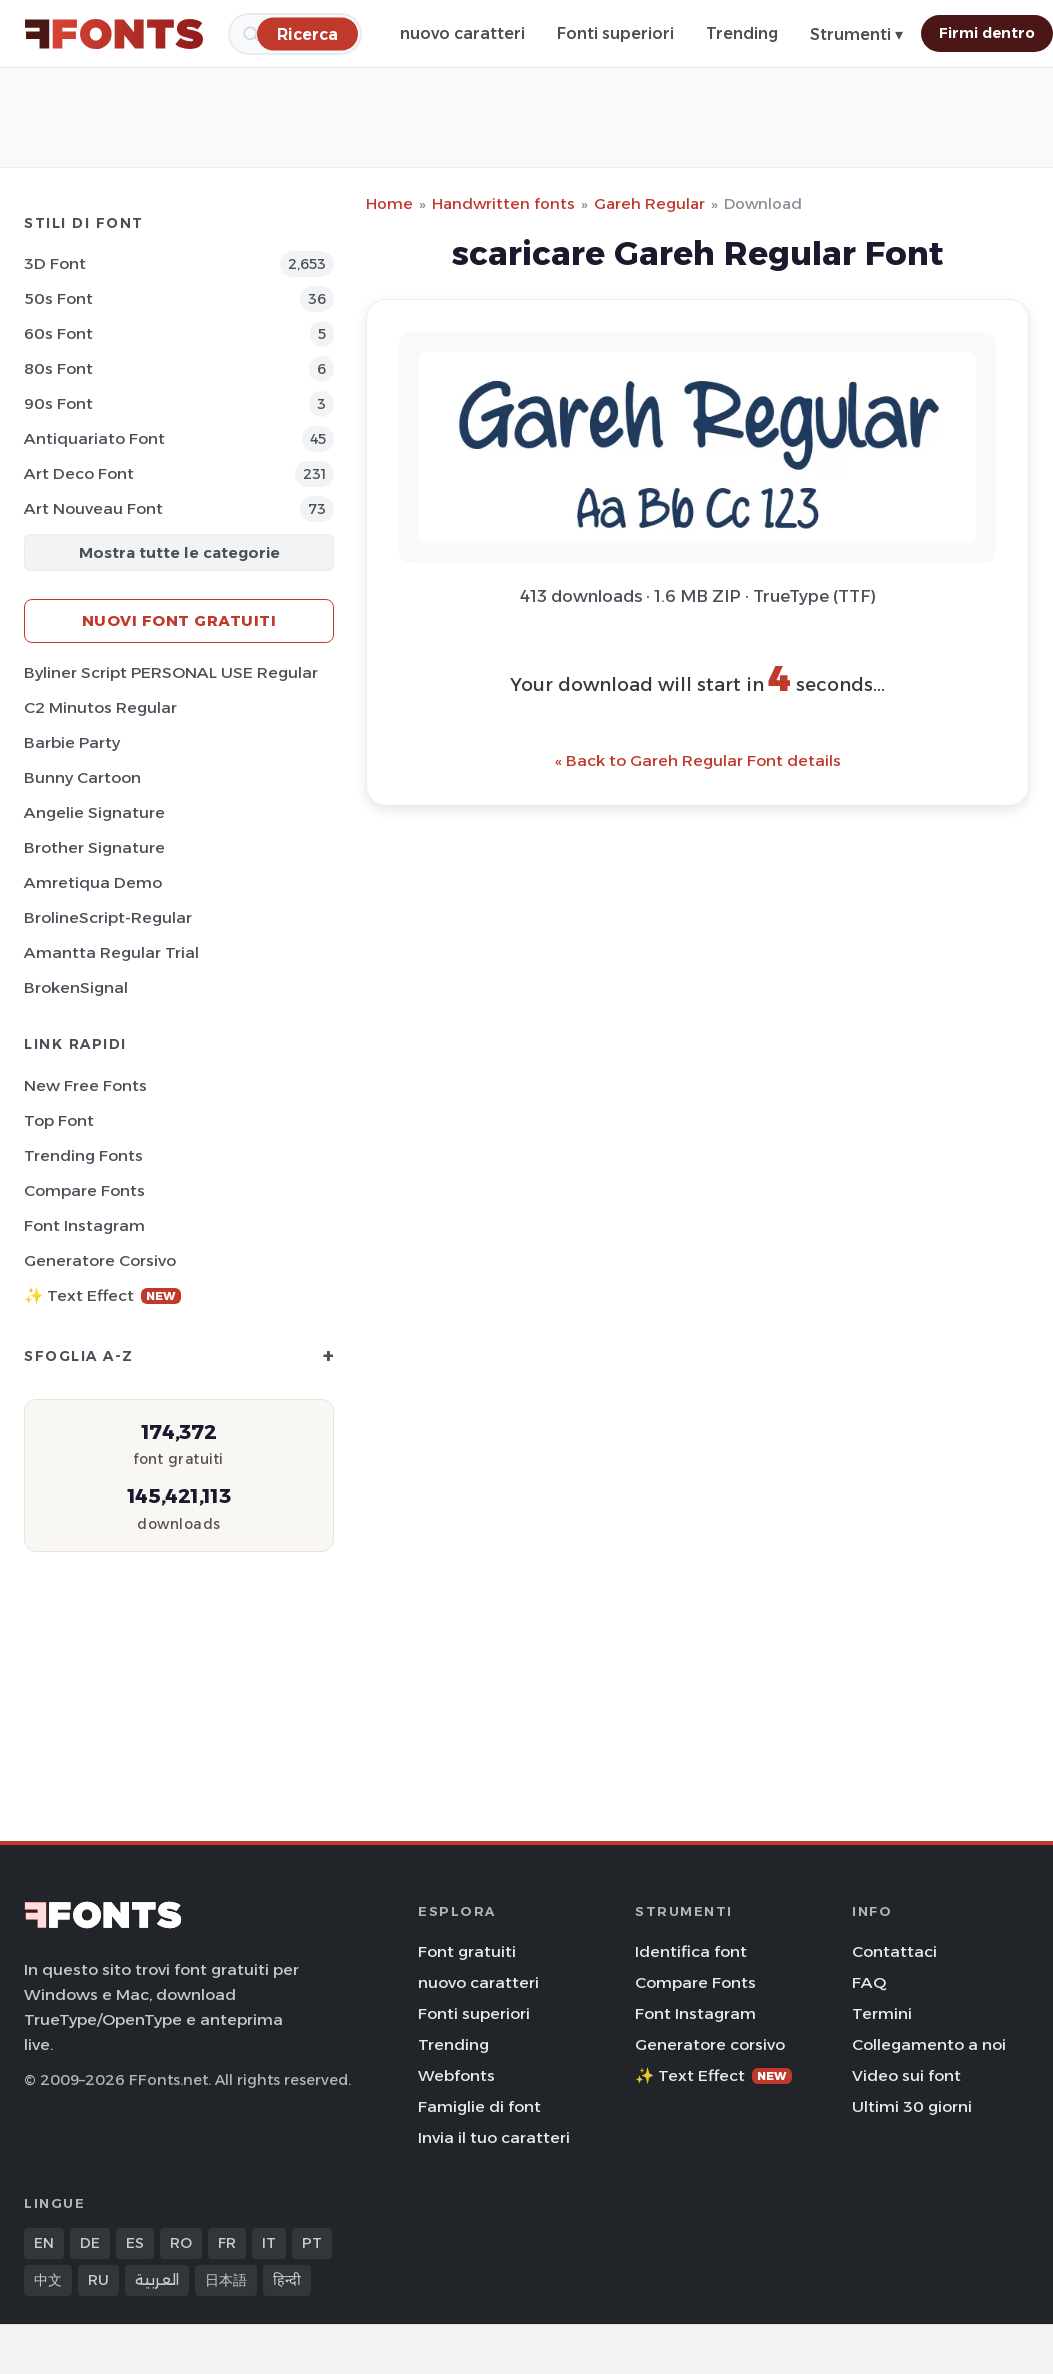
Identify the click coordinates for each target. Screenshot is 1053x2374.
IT (269, 2243)
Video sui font (906, 2075)
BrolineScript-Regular (108, 917)
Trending (742, 33)
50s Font (58, 298)
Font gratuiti (467, 1951)
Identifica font (691, 1951)
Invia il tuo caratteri (494, 2137)
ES (135, 2243)
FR (227, 2243)
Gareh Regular (649, 203)
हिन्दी (287, 2280)
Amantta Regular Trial (111, 952)
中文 (48, 2280)
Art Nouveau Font (93, 508)
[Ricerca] (307, 33)
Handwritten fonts (503, 203)
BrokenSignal (76, 987)
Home (389, 203)
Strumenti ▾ (856, 34)
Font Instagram (84, 1225)
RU (98, 2280)
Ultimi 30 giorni (912, 2106)
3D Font (55, 263)
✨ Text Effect (102, 1295)
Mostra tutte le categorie (179, 552)
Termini (882, 2013)
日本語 (226, 2280)
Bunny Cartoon (82, 777)
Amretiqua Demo (93, 882)
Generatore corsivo (100, 1260)
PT (312, 2243)
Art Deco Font (79, 473)
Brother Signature (94, 847)
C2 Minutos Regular (100, 707)
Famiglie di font (479, 2106)
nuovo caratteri (462, 33)
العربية (157, 2280)
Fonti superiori (615, 33)
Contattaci (894, 1951)
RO (181, 2243)
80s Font (58, 368)
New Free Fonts (85, 1085)
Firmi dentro (987, 33)
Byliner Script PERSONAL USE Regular (171, 672)
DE (90, 2243)
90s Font (58, 403)
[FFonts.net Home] (114, 34)
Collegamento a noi (929, 2044)
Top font (59, 1120)
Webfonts (456, 2075)
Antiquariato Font (94, 438)
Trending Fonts (83, 1155)
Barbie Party (72, 742)
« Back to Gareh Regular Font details (698, 760)
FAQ (869, 1982)
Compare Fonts (84, 1190)
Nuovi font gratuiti (179, 620)
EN (44, 2243)
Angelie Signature (94, 812)
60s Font (58, 333)
